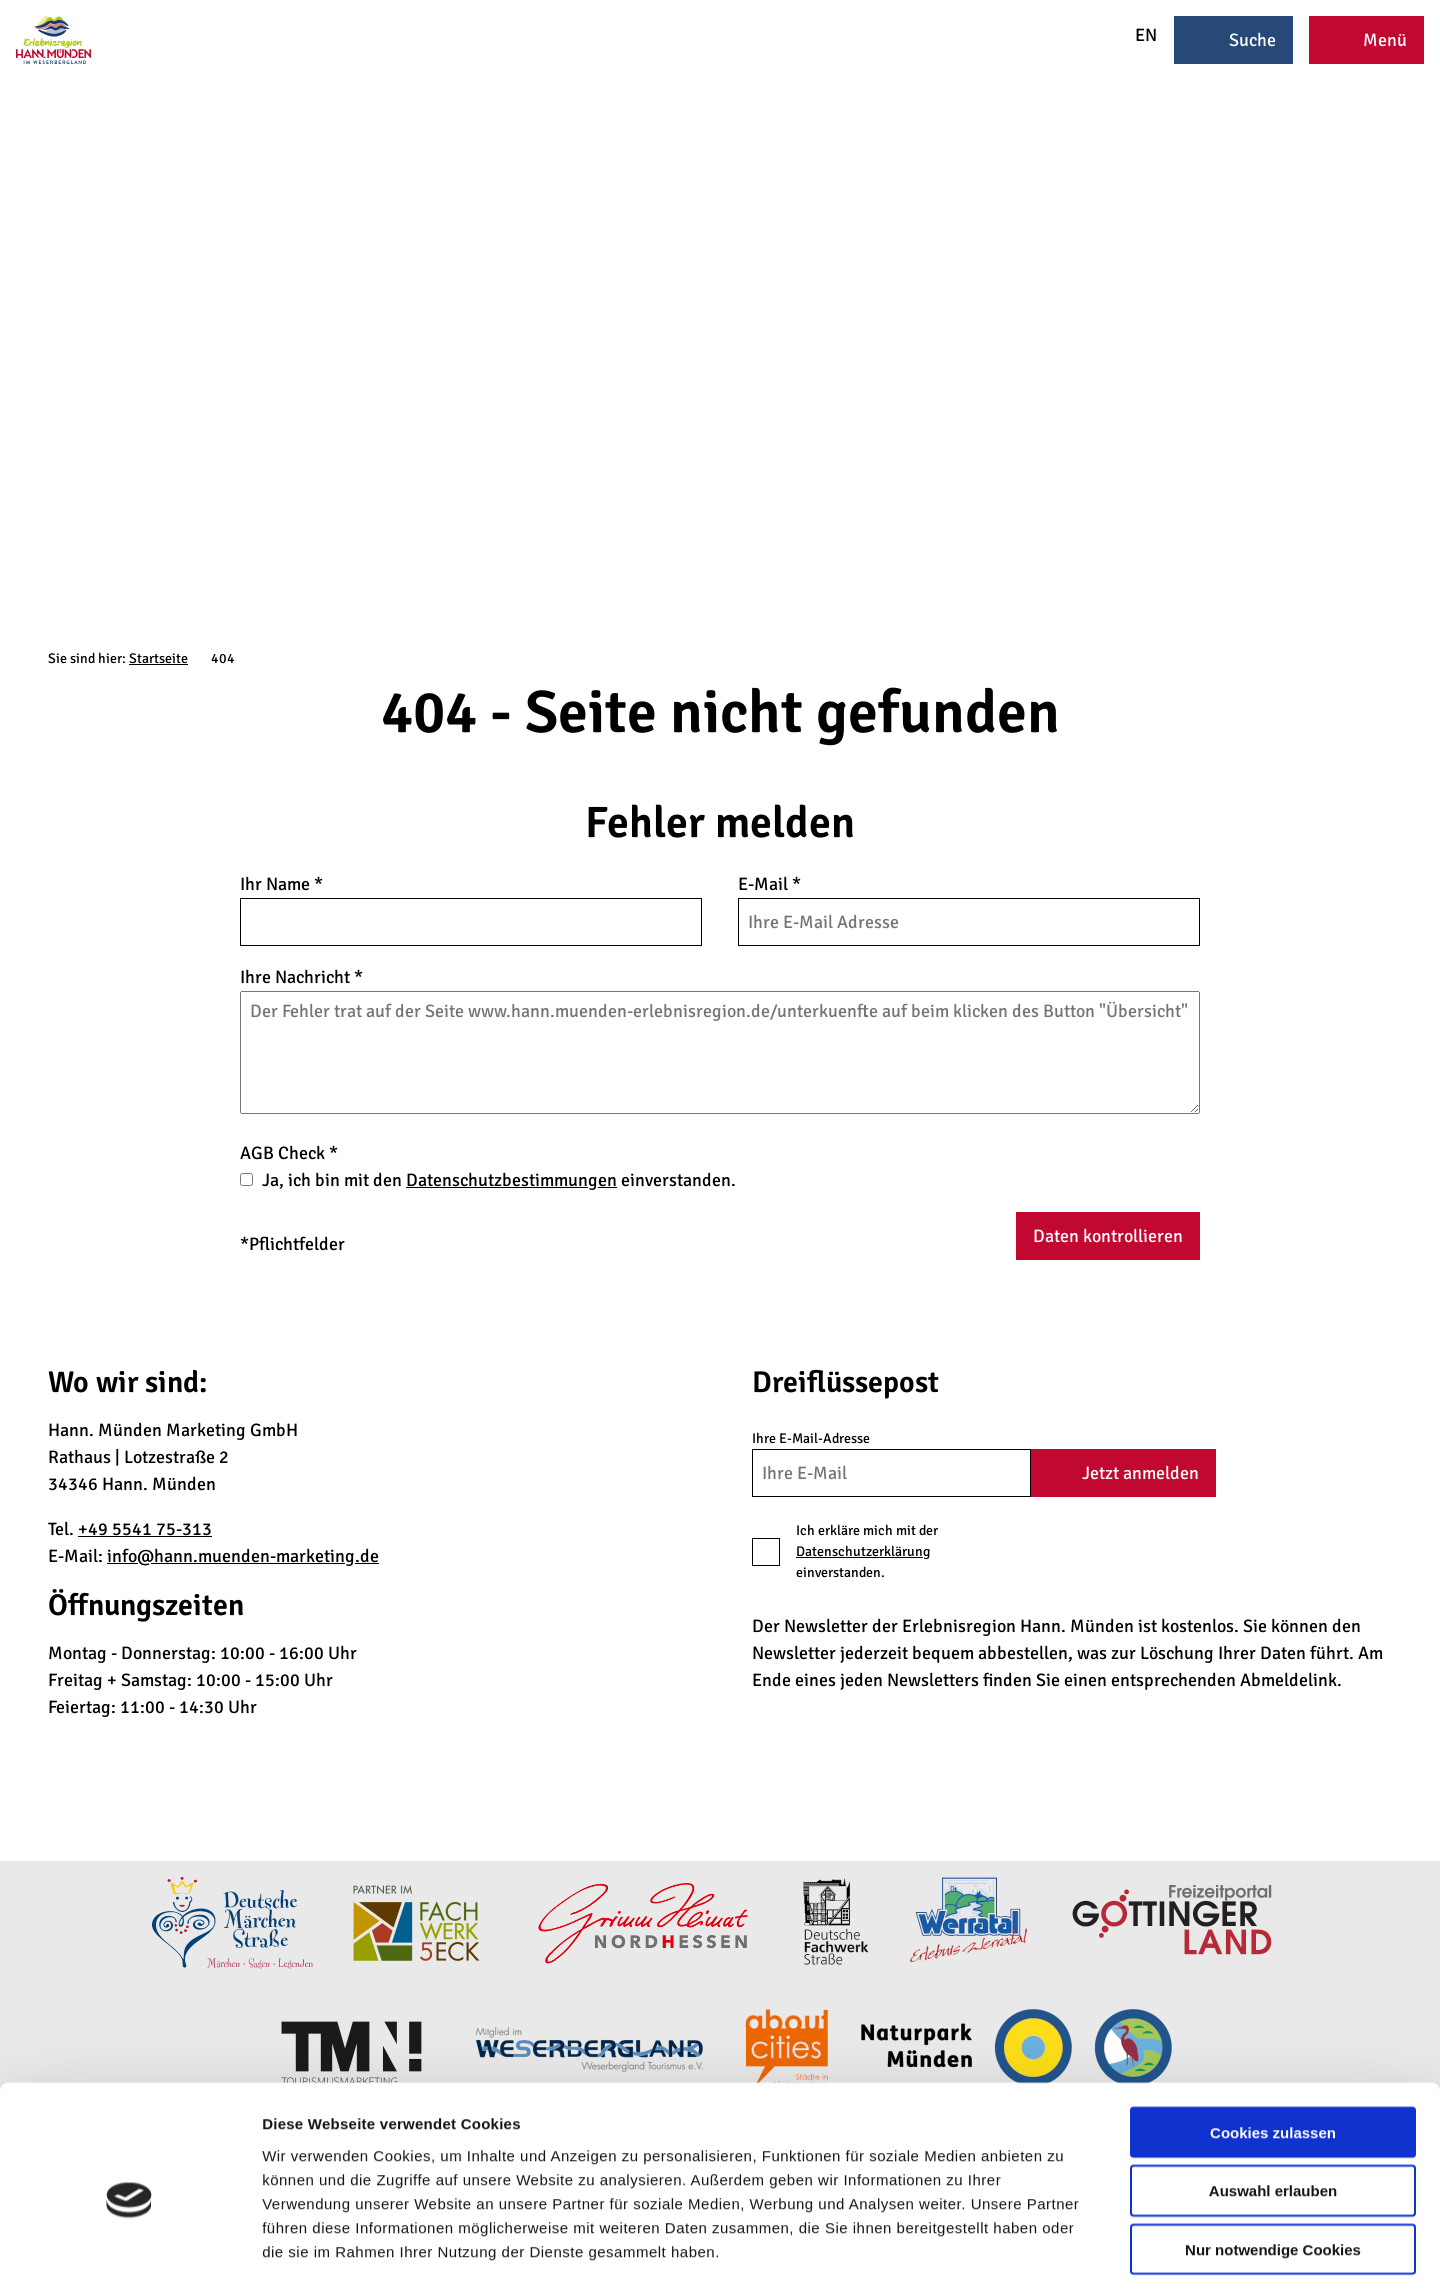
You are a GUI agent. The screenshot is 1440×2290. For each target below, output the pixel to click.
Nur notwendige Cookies (1273, 2162)
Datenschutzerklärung (863, 1551)
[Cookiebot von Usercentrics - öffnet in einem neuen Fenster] (129, 2251)
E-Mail (769, 884)
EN (1133, 35)
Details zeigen (1063, 2250)
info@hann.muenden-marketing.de (243, 1556)
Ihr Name (281, 884)
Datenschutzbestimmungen (511, 1180)
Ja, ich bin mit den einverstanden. (499, 1180)
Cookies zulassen (1273, 2044)
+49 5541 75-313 (145, 1529)
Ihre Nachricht (301, 977)
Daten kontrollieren (1108, 1236)
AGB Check (289, 1153)
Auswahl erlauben (1273, 2103)
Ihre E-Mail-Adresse (811, 1438)
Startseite (158, 658)
